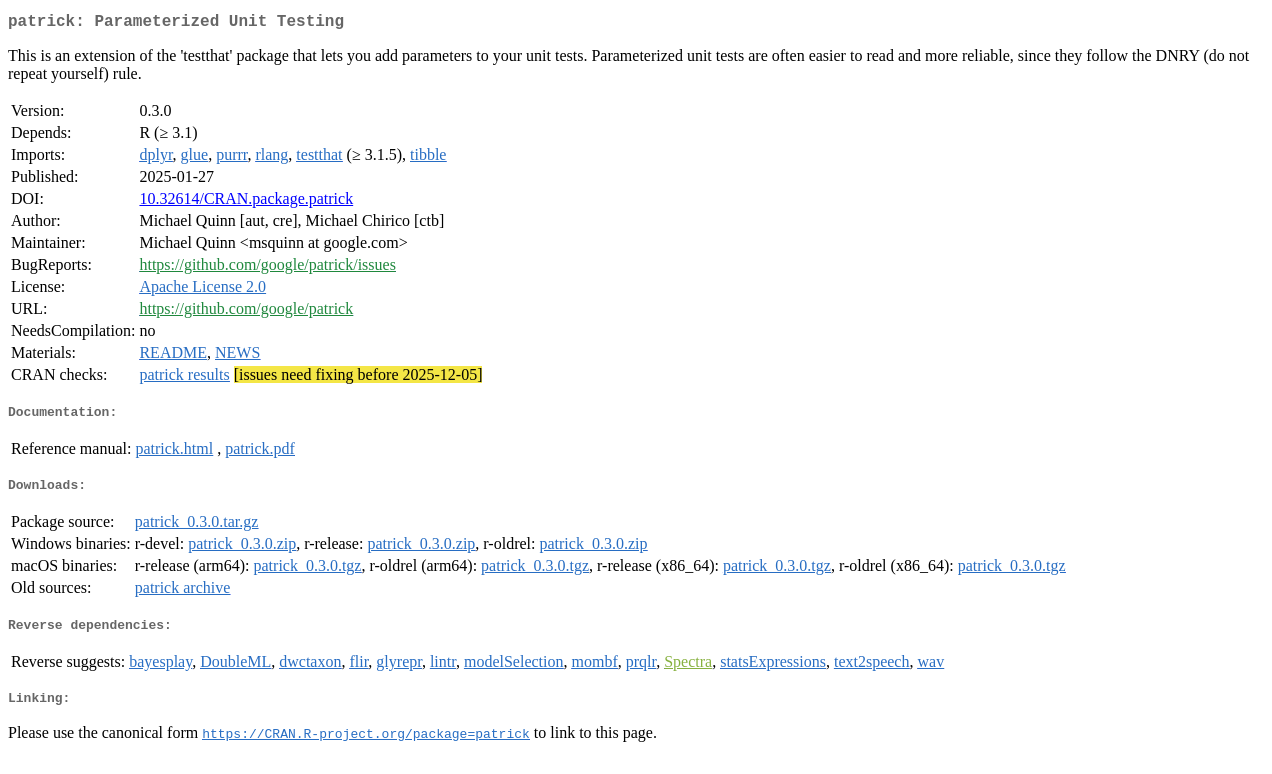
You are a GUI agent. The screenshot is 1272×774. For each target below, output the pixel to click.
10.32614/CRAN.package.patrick (246, 202)
